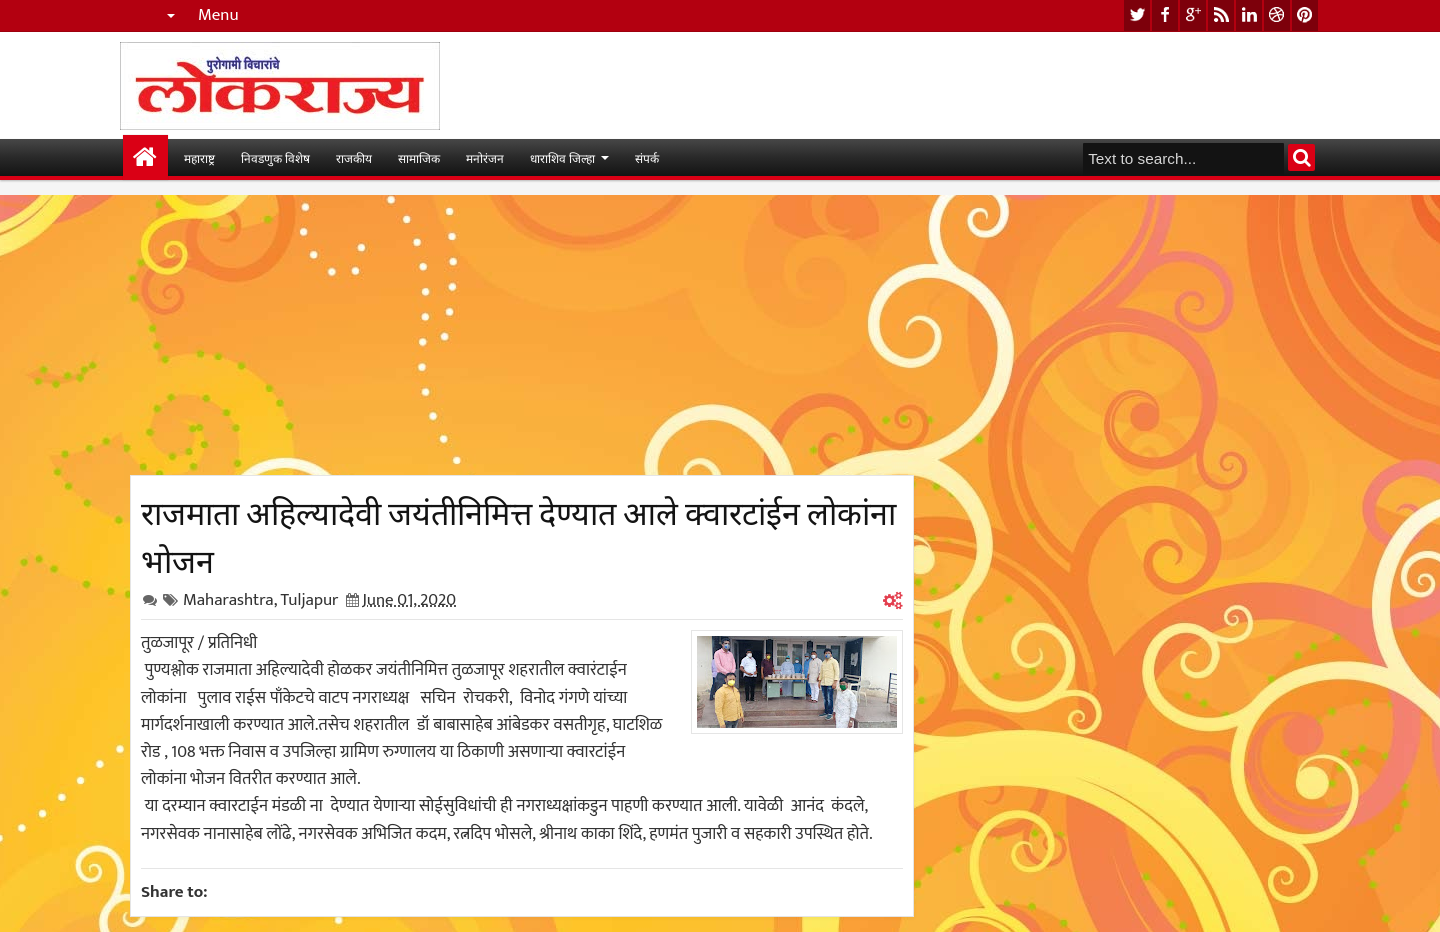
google (1193, 15)
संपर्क (647, 157)
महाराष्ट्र (199, 157)
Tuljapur (309, 600)
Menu (218, 15)
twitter (1137, 15)
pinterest (1305, 15)
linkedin (1249, 15)
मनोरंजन (485, 157)
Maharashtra (228, 600)
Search (1301, 157)
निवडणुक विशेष (275, 157)
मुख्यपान (145, 157)
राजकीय (354, 157)
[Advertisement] (522, 335)
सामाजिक (419, 157)
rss (1221, 15)
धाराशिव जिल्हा (562, 157)
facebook (1165, 15)
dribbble (1277, 15)
